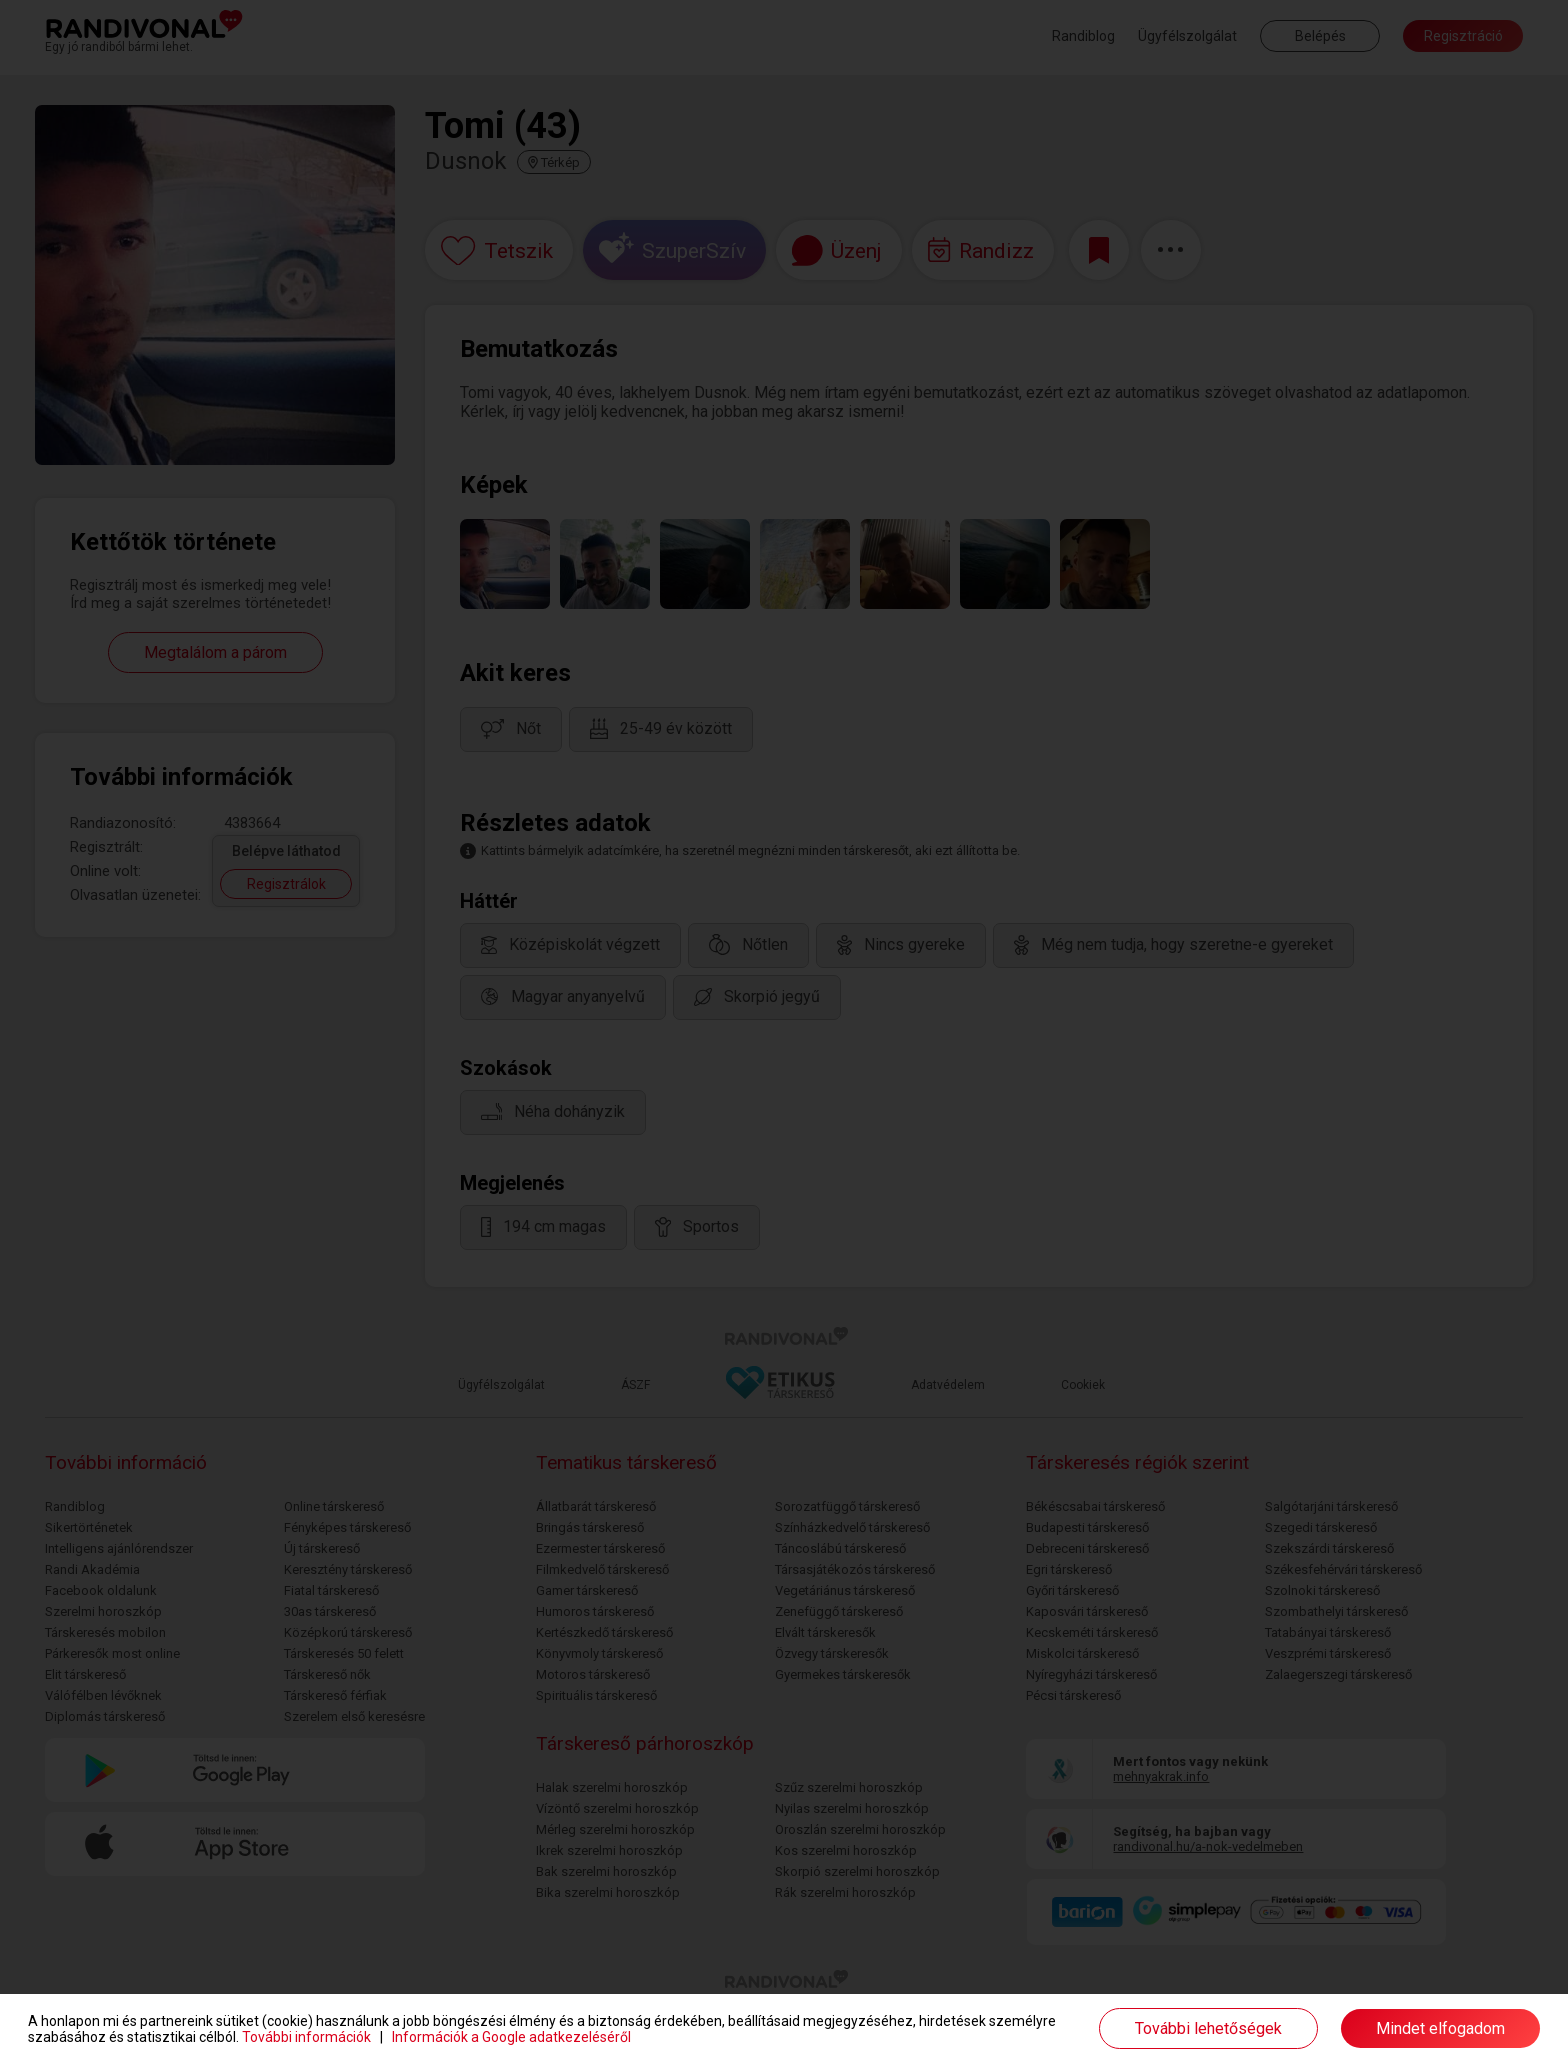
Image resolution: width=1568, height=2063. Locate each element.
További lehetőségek (1208, 2028)
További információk (306, 2037)
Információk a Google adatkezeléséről (511, 2037)
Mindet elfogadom (1440, 2028)
